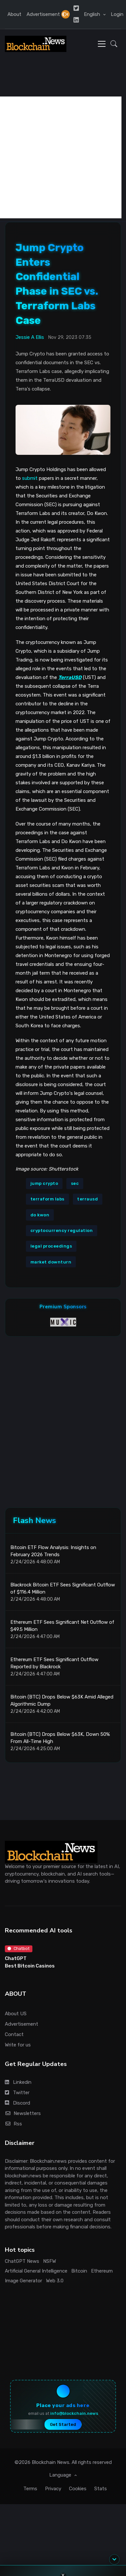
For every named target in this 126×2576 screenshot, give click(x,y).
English (92, 14)
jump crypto (44, 1183)
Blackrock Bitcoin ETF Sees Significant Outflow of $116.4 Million (62, 1588)
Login (117, 14)
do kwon (40, 1214)
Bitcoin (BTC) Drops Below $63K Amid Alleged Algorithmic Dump (61, 1700)
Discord (17, 2103)
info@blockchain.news (74, 2413)
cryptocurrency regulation (61, 1230)
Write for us (18, 2045)
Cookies (77, 2489)
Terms (30, 2489)
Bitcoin (79, 2271)
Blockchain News (50, 2462)
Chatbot (18, 1948)
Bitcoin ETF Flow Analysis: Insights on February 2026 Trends (53, 1551)
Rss (13, 2124)
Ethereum (102, 2271)
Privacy (53, 2489)
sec (75, 1183)
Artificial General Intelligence (36, 2271)
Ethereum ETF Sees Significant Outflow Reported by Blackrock (54, 1663)
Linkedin (18, 2082)
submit (30, 478)
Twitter (17, 2092)
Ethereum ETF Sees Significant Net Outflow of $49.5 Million (62, 1626)
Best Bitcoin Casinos (30, 1966)
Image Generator (23, 2281)
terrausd (87, 1199)
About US (16, 2014)
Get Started (63, 2424)
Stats (100, 2489)
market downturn (51, 1262)
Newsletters (23, 2113)
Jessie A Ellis (30, 337)
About (14, 14)
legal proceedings (51, 1246)
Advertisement (43, 14)
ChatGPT (16, 1958)
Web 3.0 (54, 2281)
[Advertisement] (60, 157)
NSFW (49, 2261)
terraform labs (47, 1199)
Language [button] (61, 2475)
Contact (14, 2034)
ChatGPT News (22, 2261)
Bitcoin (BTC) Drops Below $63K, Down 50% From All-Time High (60, 1738)
